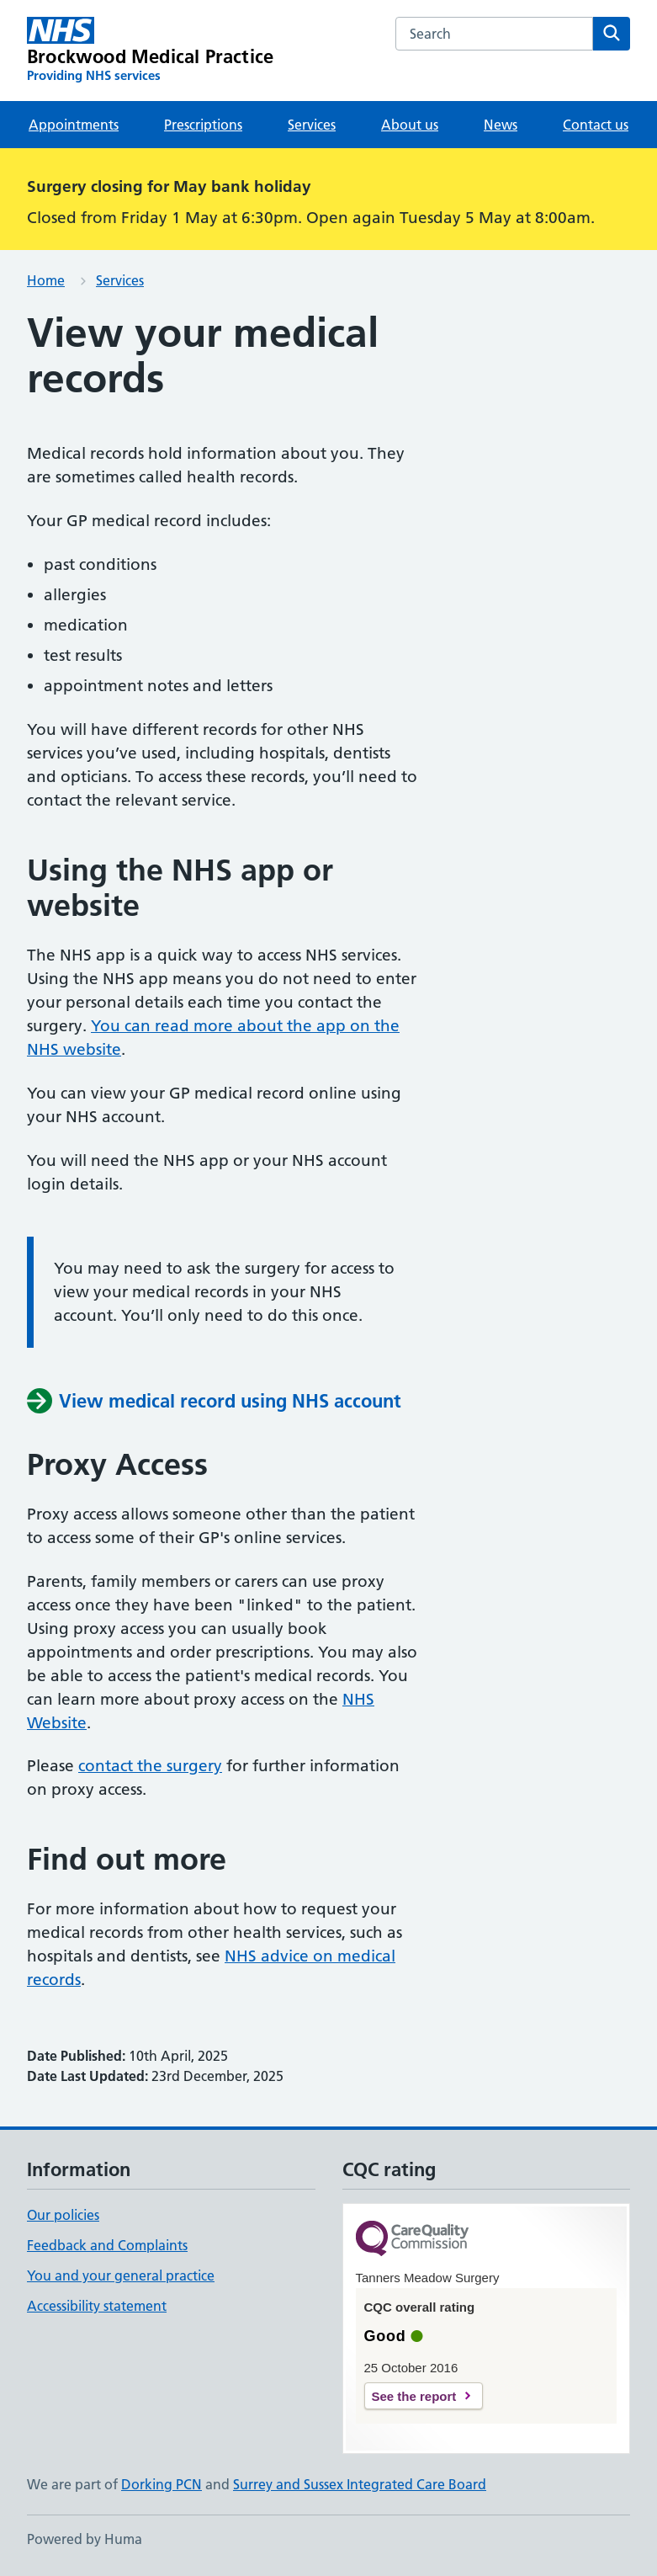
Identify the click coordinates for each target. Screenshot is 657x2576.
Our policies (63, 2214)
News (500, 124)
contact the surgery (150, 1765)
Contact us (595, 124)
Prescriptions (203, 124)
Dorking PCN (161, 2484)
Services (312, 124)
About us (409, 124)
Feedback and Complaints (107, 2245)
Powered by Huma (84, 2539)
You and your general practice (121, 2275)
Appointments (74, 124)
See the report (414, 2396)
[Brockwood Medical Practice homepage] (150, 50)
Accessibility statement (97, 2305)
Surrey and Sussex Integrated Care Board (359, 2484)
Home (46, 280)
